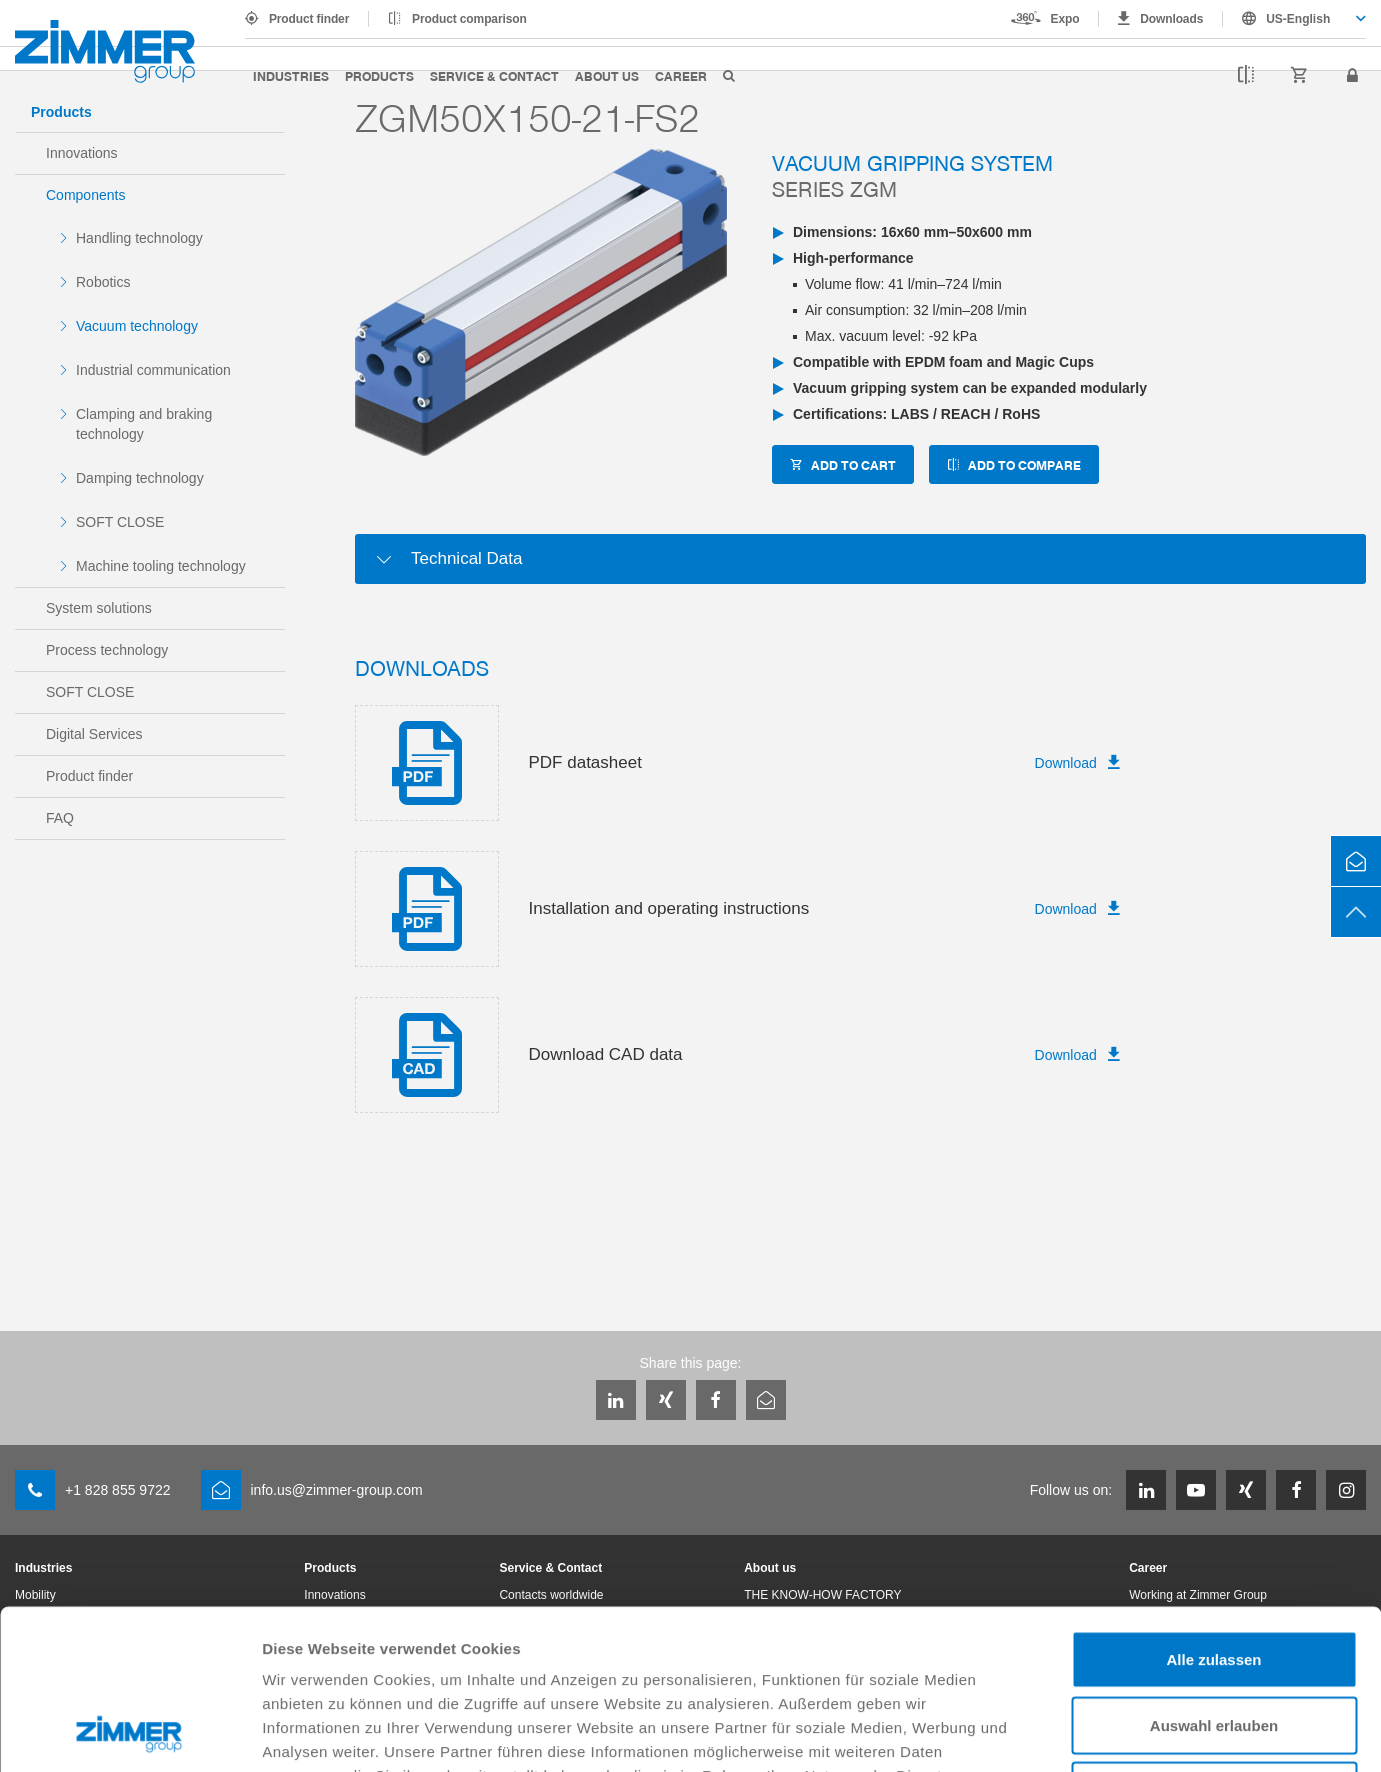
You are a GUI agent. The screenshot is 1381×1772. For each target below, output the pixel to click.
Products (379, 75)
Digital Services (94, 734)
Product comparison (469, 19)
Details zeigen (1063, 1732)
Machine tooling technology (161, 566)
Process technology (107, 650)
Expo (1065, 19)
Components (85, 195)
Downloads (1171, 19)
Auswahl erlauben (1214, 1575)
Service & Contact (494, 75)
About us (607, 75)
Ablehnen (1214, 1640)
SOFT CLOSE (120, 522)
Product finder (309, 19)
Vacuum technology (137, 326)
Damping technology (140, 478)
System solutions (99, 608)
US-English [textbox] (1298, 19)
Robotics (103, 282)
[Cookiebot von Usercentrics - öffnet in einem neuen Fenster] (129, 1733)
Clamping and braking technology (144, 424)
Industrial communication (153, 370)
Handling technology (139, 238)
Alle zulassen (1213, 1509)
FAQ (60, 818)
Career (681, 75)
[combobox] (1294, 19)
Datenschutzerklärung (482, 1649)
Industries (291, 75)
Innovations (82, 153)
